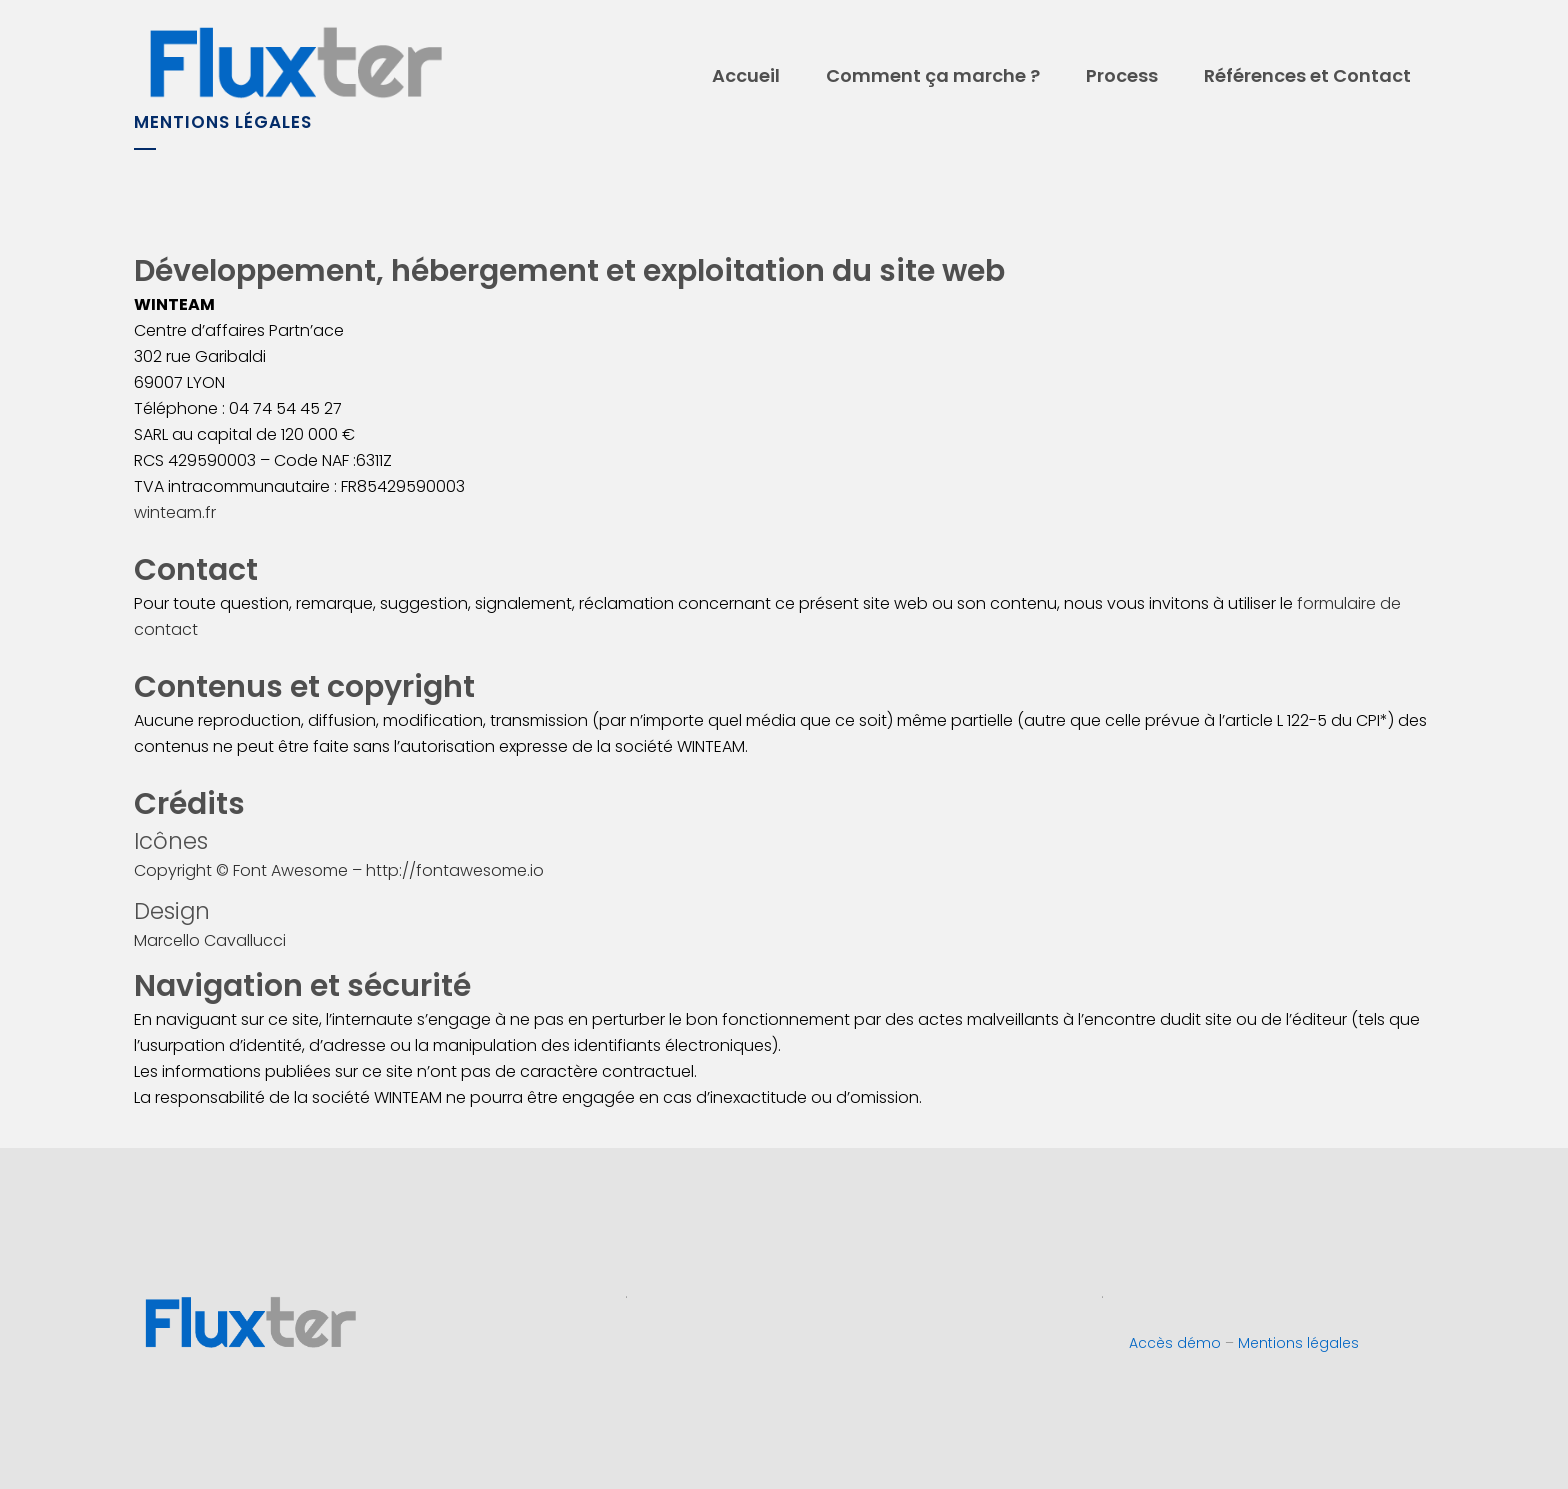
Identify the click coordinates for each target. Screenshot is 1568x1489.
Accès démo (1175, 1343)
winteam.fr (175, 512)
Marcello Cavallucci (210, 940)
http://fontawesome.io (455, 870)
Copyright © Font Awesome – (250, 870)
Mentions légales (1298, 1343)
